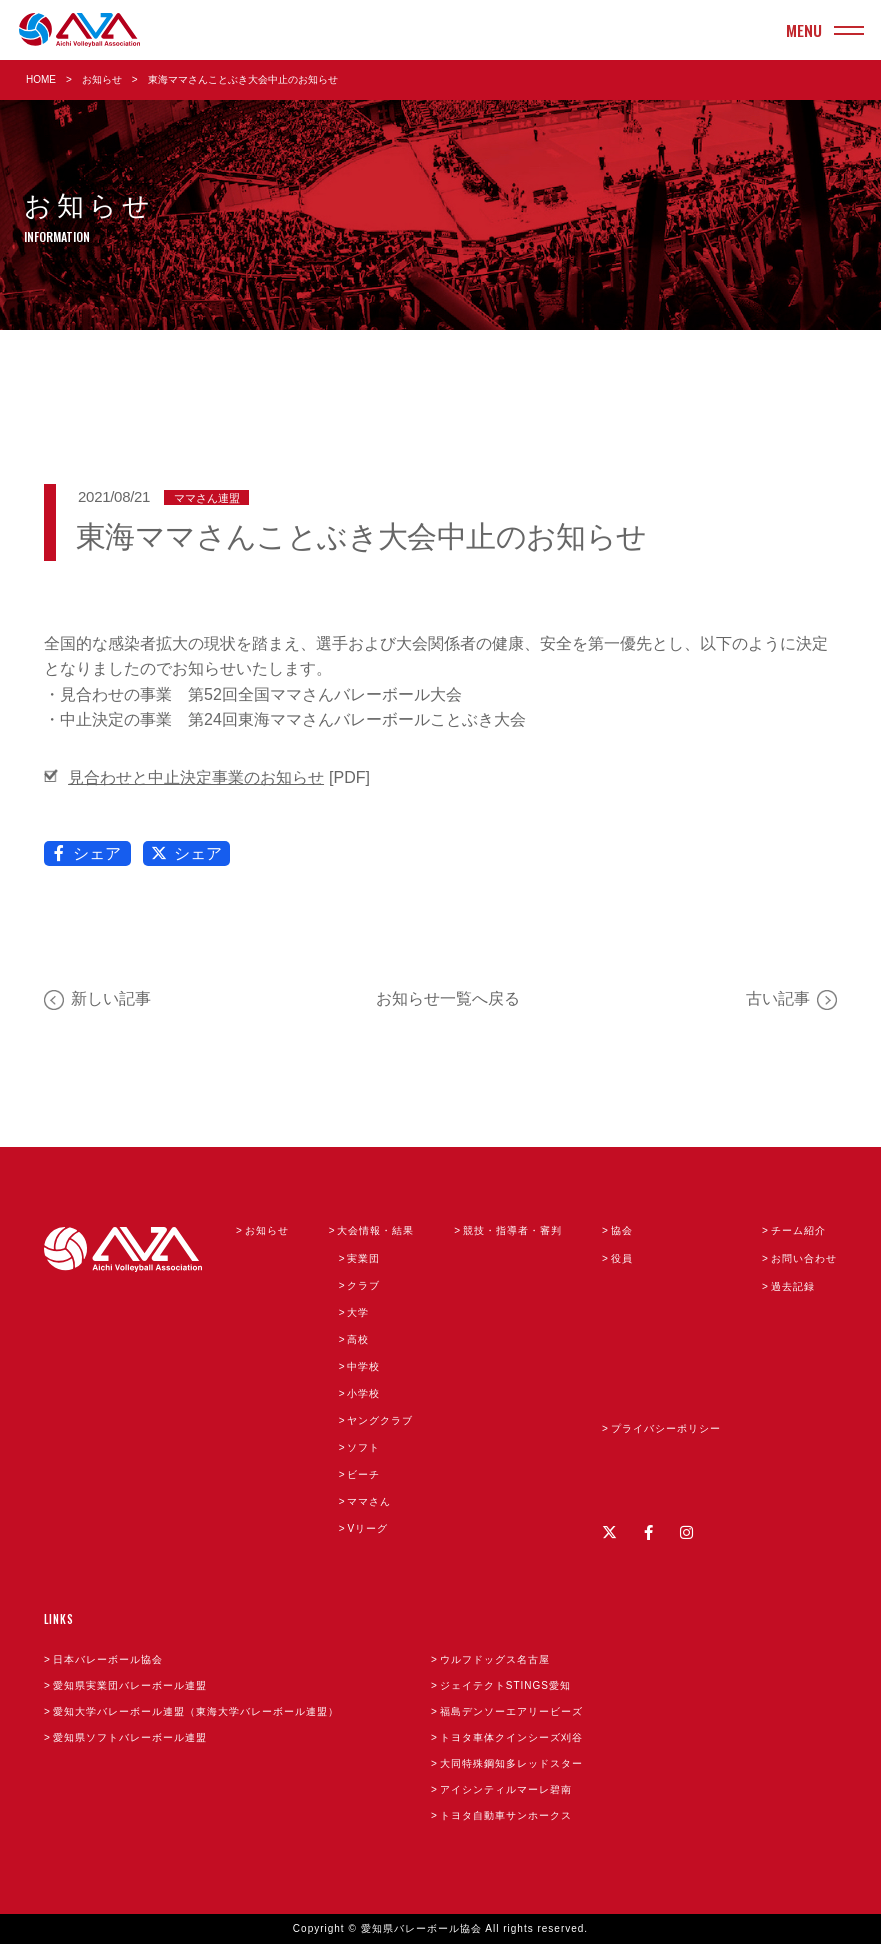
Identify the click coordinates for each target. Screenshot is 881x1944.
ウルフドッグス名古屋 (495, 1659)
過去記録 (793, 1286)
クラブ (363, 1285)
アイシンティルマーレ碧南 (506, 1789)
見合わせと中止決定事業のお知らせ (196, 777)
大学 (358, 1312)
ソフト (363, 1447)
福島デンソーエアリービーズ (511, 1711)
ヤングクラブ (380, 1420)
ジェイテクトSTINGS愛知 (505, 1685)
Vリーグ (367, 1528)
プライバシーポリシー (666, 1428)
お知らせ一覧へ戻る (448, 998)
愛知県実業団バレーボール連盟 (130, 1685)
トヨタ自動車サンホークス (506, 1815)
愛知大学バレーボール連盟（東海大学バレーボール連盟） (196, 1711)
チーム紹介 (798, 1230)
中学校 (363, 1366)
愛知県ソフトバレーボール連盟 (130, 1737)
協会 (622, 1230)
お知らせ (102, 79)
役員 (622, 1258)
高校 (358, 1339)
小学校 (363, 1393)
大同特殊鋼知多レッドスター (511, 1763)
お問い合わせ (804, 1258)
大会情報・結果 (375, 1230)
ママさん (369, 1501)
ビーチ (363, 1474)
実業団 (363, 1258)
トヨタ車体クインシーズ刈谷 (511, 1737)
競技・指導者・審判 (512, 1230)
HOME (41, 79)
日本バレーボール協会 (108, 1659)
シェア (88, 853)
